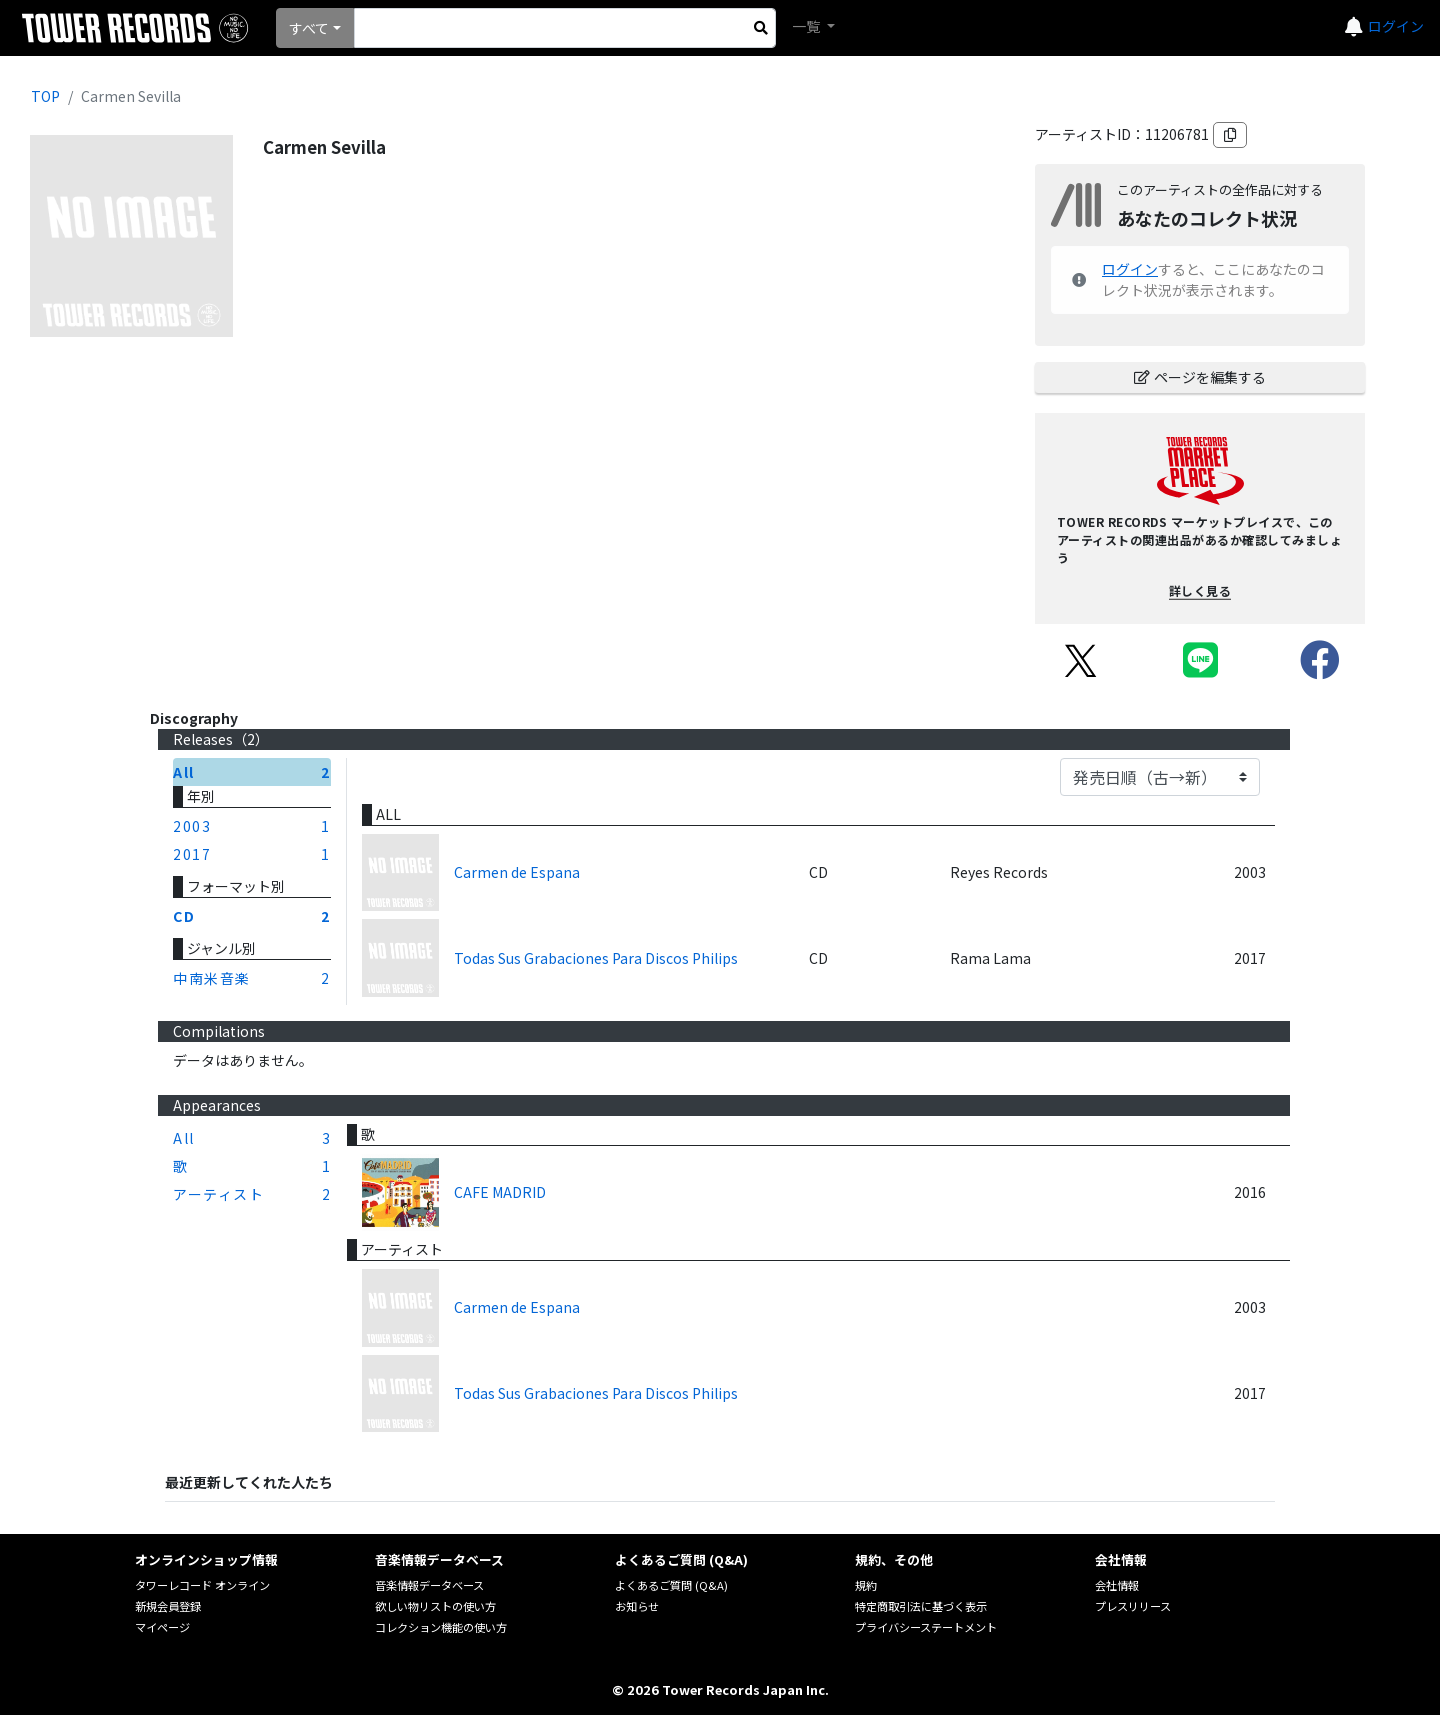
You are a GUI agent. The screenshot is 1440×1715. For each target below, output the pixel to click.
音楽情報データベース (429, 1585)
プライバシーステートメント (926, 1627)
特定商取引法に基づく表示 (921, 1606)
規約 (866, 1585)
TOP (45, 96)
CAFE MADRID (500, 1192)
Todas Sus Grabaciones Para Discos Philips (596, 958)
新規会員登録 (168, 1606)
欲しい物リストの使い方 (435, 1606)
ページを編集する (1200, 377)
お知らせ (637, 1606)
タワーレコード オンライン (202, 1585)
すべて (309, 28)
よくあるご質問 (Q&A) (671, 1585)
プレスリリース (1133, 1606)
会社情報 (1117, 1585)
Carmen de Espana (517, 872)
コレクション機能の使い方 (441, 1627)
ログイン (1396, 26)
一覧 (807, 26)
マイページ (162, 1627)
